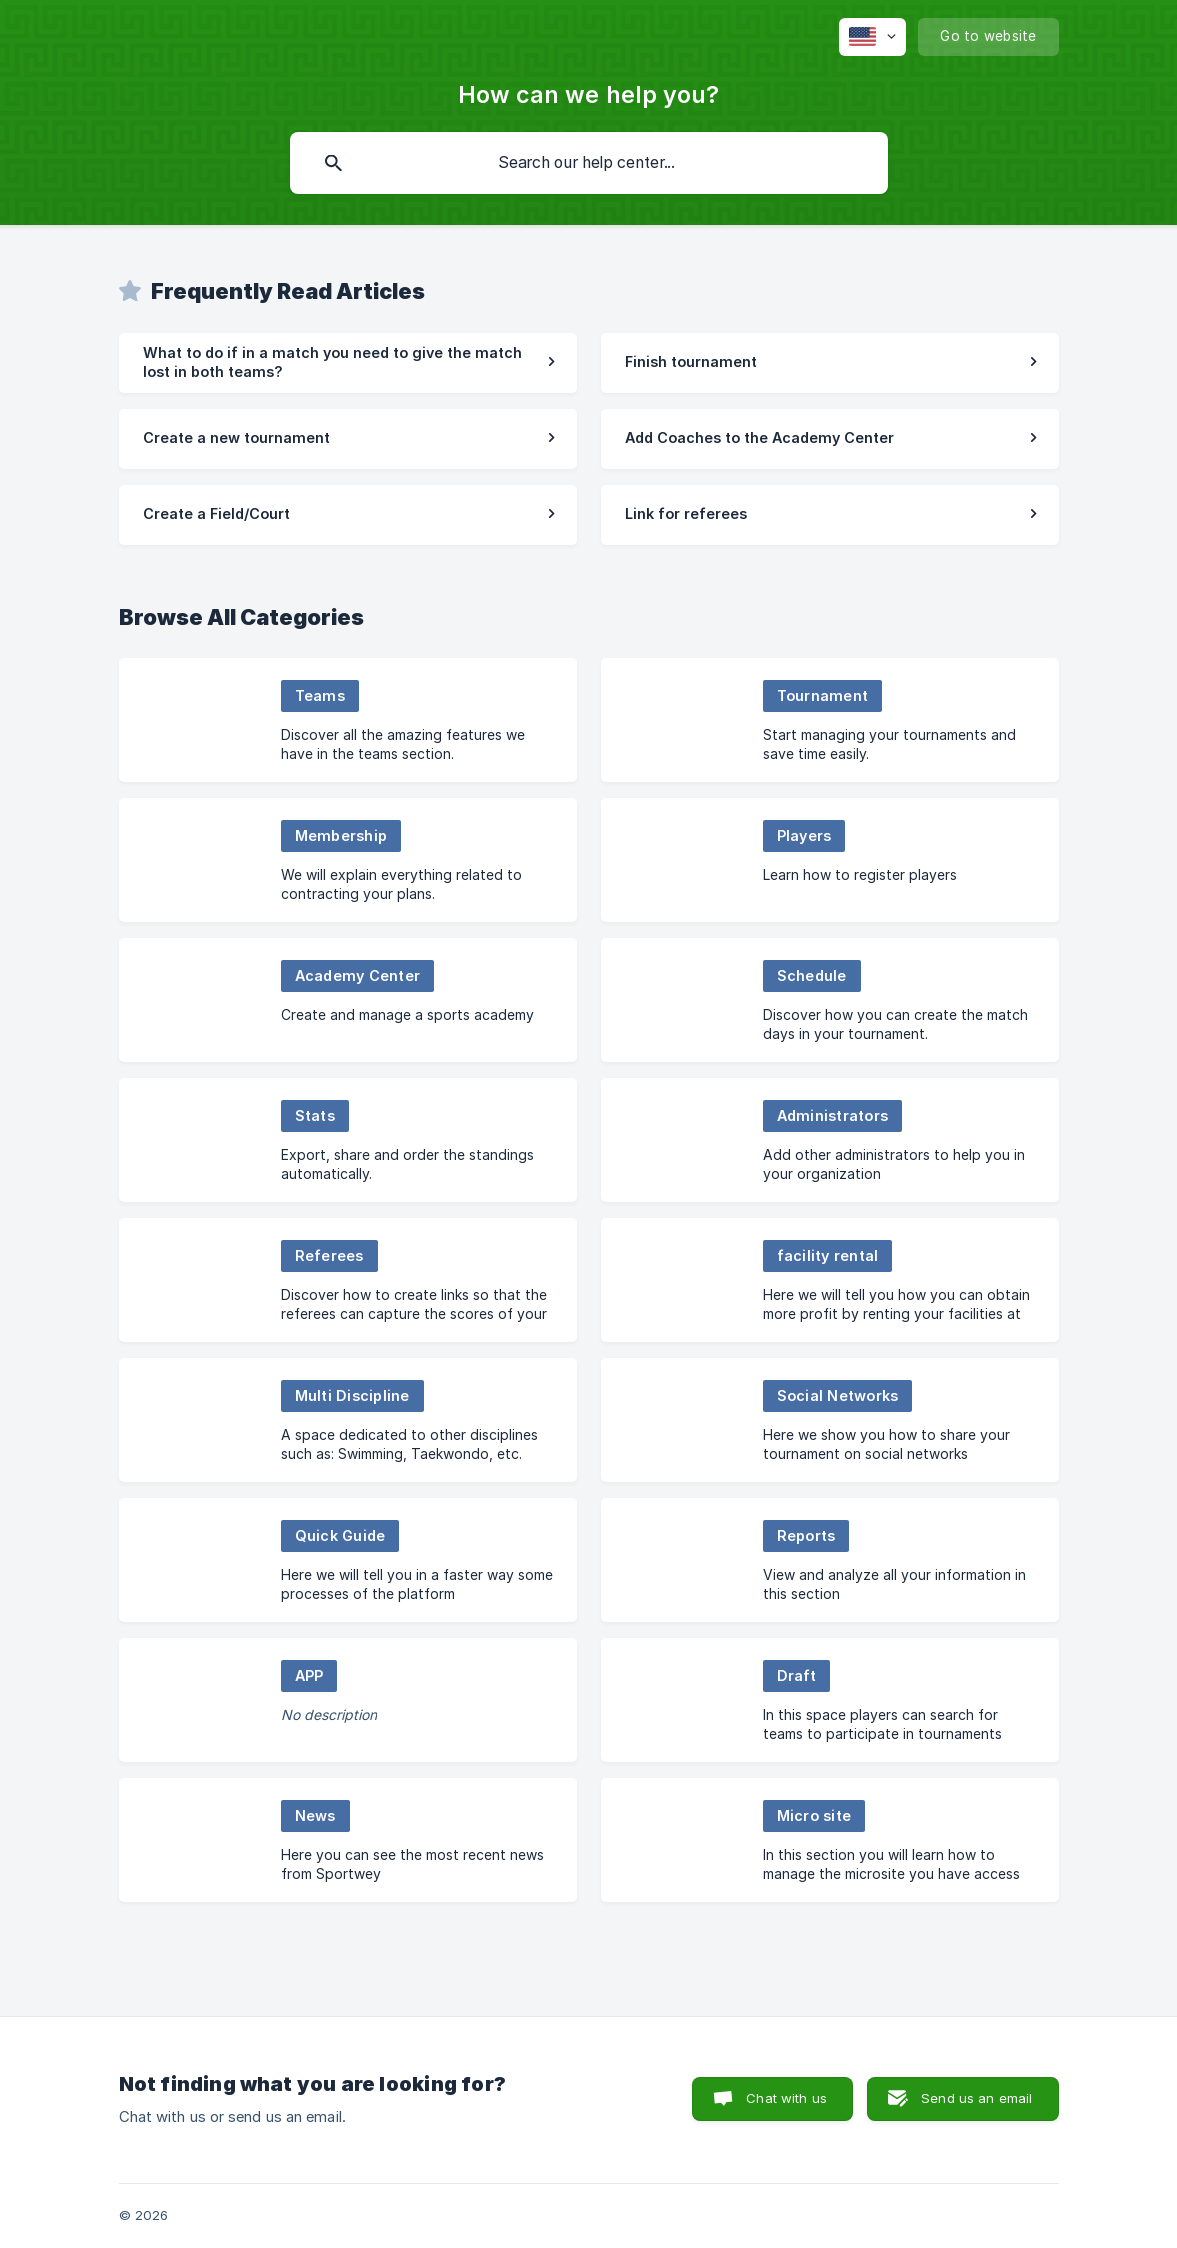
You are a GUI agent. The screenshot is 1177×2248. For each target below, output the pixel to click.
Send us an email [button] (976, 2098)
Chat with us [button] (786, 2098)
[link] (348, 363)
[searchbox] (589, 163)
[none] (872, 37)
